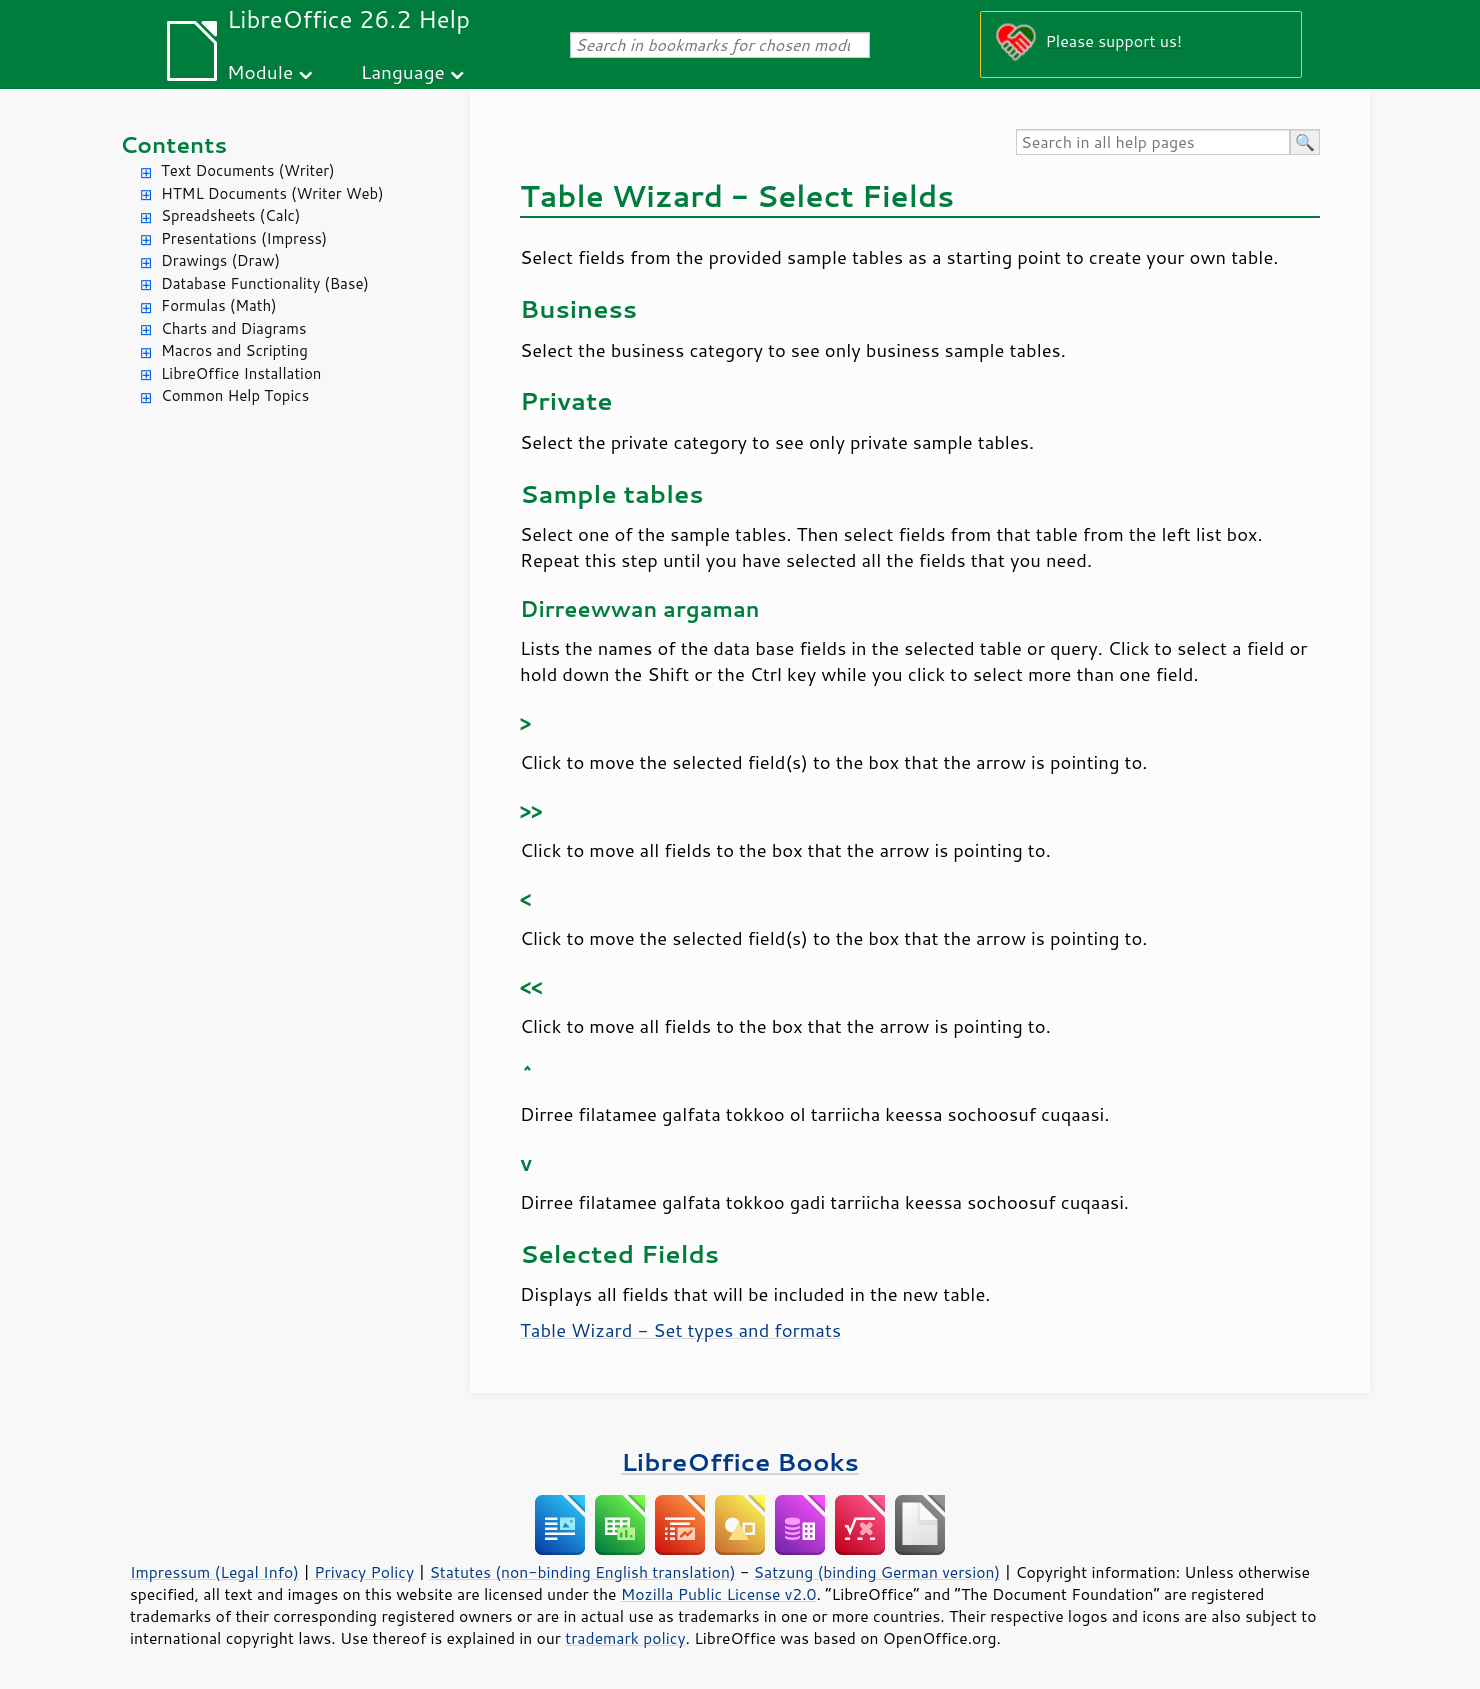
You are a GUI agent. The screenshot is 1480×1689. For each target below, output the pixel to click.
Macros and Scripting (234, 350)
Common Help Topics (235, 395)
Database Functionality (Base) (265, 283)
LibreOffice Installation (241, 373)
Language (403, 71)
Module (260, 71)
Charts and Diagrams (233, 328)
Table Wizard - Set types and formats (680, 1330)
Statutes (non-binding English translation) (582, 1572)
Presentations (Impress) (244, 238)
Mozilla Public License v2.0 (719, 1594)
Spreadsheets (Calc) (230, 215)
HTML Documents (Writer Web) (272, 193)
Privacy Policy (364, 1572)
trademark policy (625, 1638)
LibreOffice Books (740, 1461)
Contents (173, 144)
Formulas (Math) (219, 305)
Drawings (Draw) (220, 260)
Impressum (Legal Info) (214, 1572)
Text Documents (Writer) (248, 170)
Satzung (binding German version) (877, 1572)
